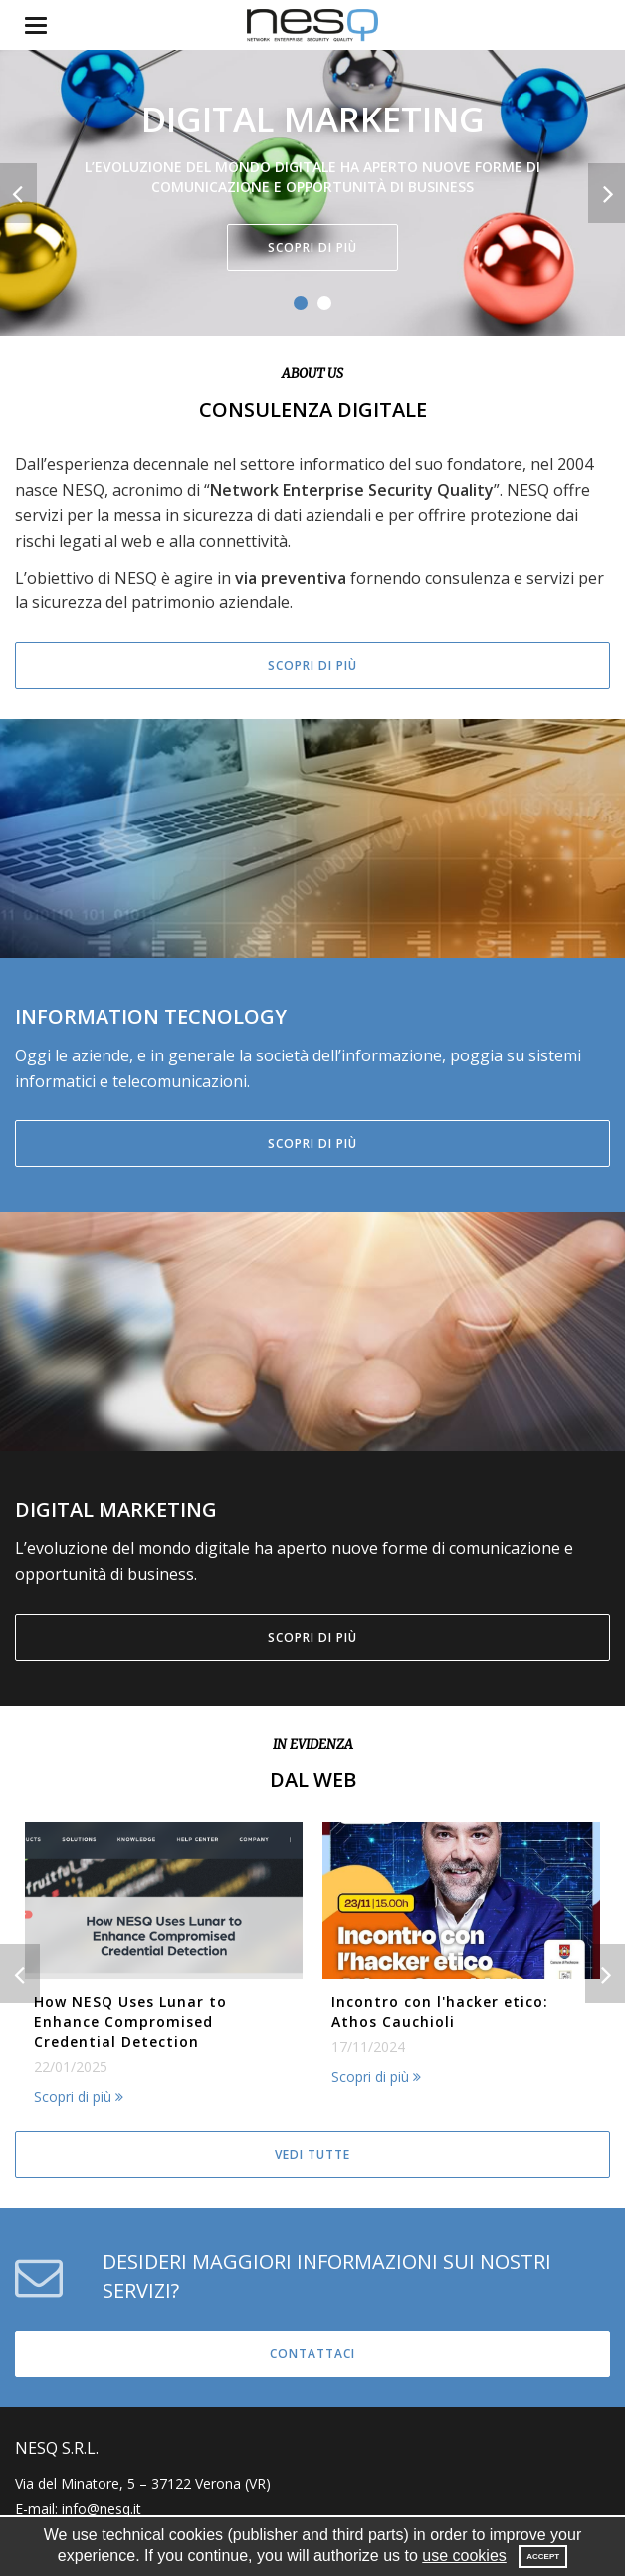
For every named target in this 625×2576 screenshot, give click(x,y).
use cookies (464, 2555)
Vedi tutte (312, 2154)
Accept (542, 2556)
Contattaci (312, 2353)
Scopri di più (312, 247)
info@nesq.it (101, 2508)
